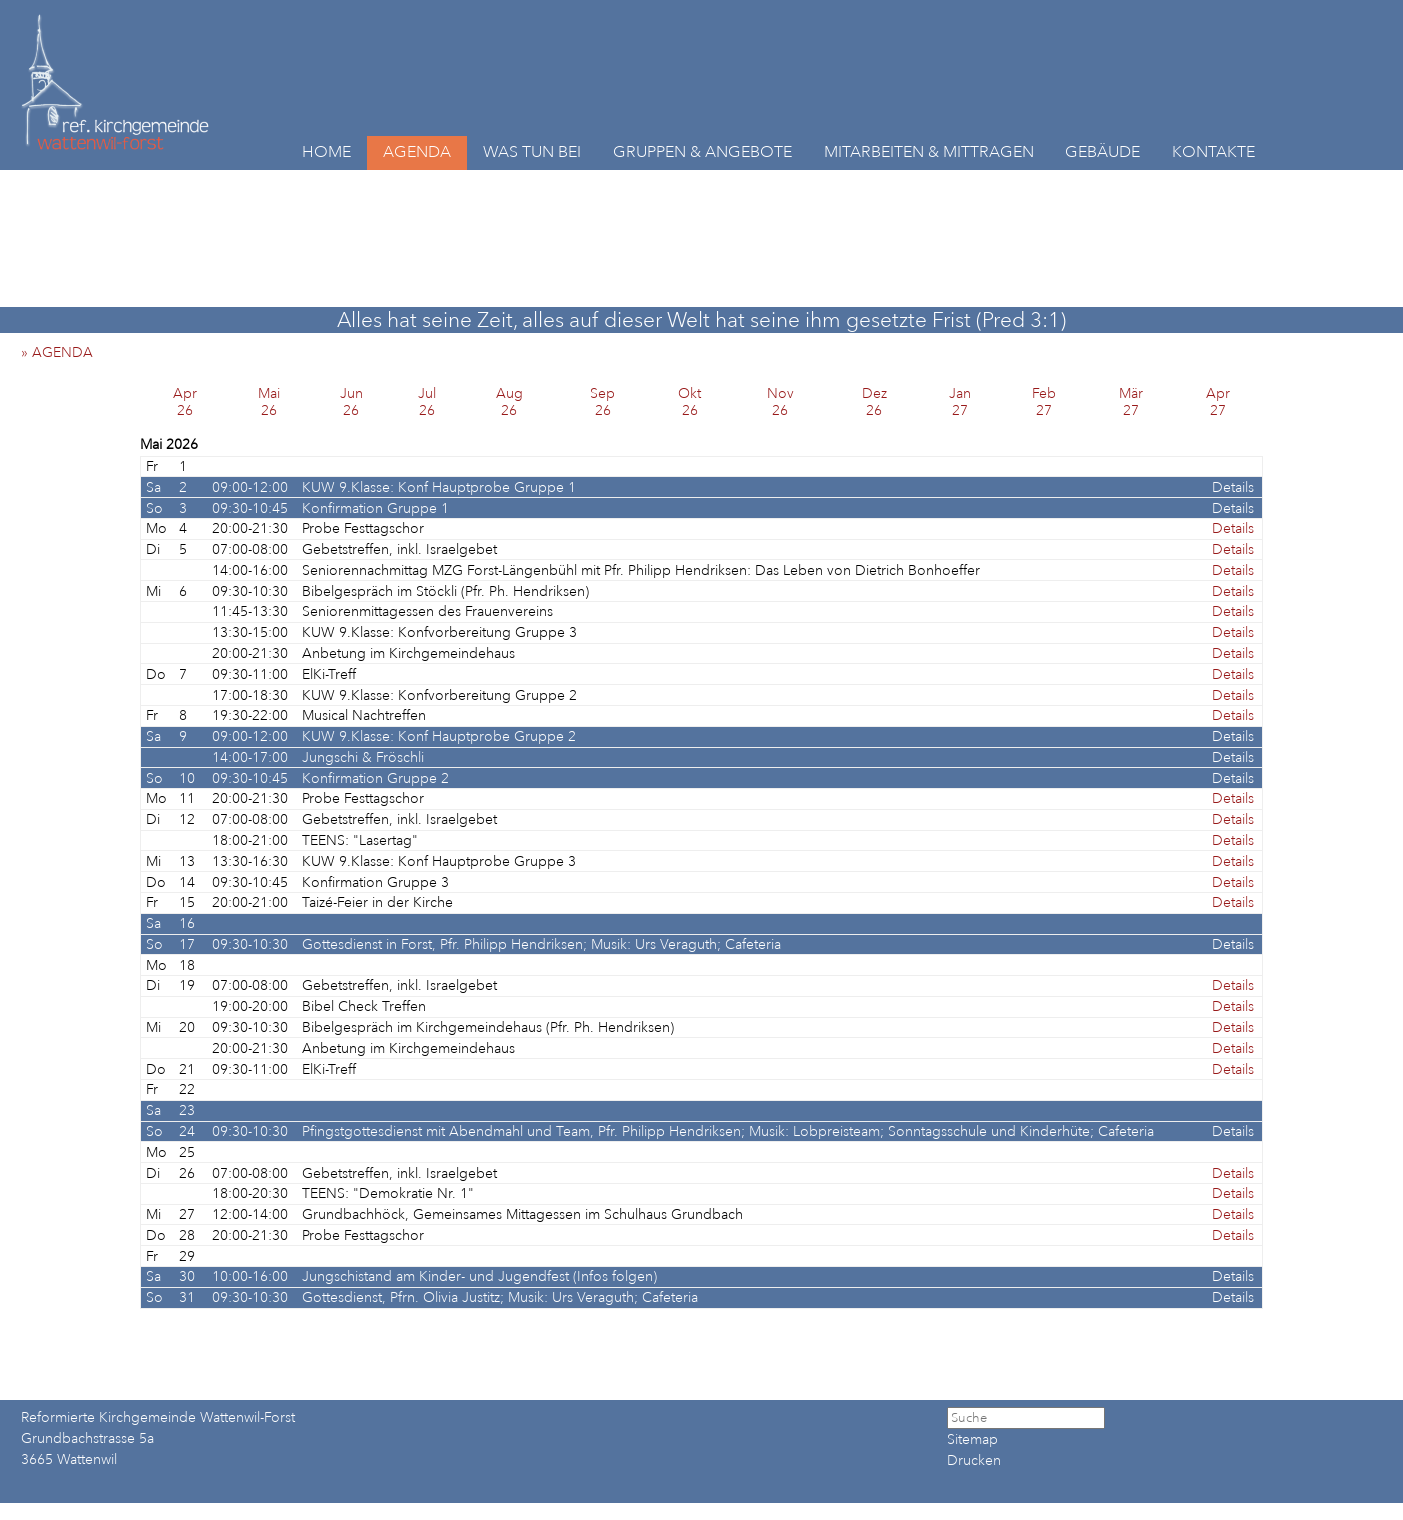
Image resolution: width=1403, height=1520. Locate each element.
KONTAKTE (1213, 152)
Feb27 (1044, 402)
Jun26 (351, 402)
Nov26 (780, 402)
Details (1233, 487)
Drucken (974, 1460)
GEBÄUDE (1102, 152)
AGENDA (417, 152)
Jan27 (960, 402)
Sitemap (972, 1439)
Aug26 (509, 402)
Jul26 (427, 402)
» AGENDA (63, 352)
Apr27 (1218, 402)
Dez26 (874, 402)
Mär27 (1131, 402)
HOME (326, 152)
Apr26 (185, 402)
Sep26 (602, 402)
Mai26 (269, 402)
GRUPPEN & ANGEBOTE (702, 152)
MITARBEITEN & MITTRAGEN (929, 152)
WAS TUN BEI (532, 152)
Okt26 (689, 402)
